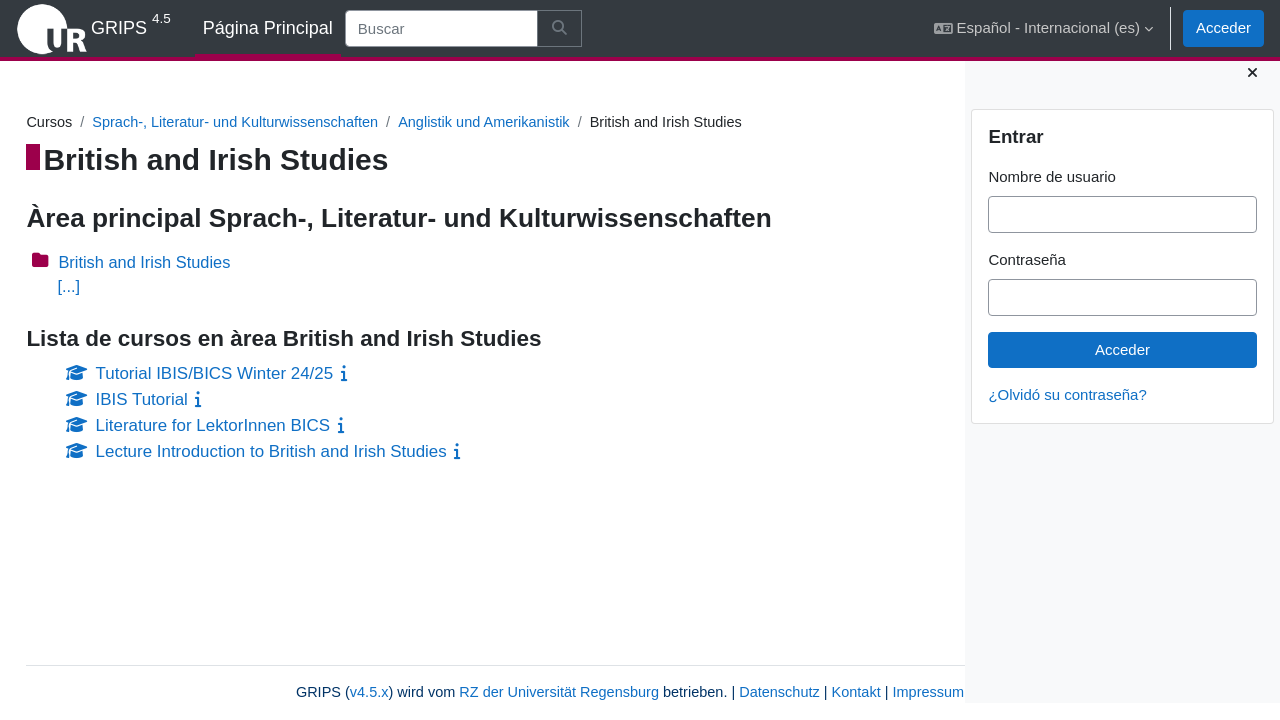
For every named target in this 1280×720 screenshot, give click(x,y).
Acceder (1223, 27)
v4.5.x (228, 692)
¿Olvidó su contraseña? (1067, 411)
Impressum (807, 692)
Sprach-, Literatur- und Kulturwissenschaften (287, 122)
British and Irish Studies (193, 262)
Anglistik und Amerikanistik (544, 122)
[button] (1043, 28)
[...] (114, 287)
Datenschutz (653, 692)
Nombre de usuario (1052, 193)
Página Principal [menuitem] (268, 28)
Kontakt (732, 692)
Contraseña (1027, 276)
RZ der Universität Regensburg (425, 692)
